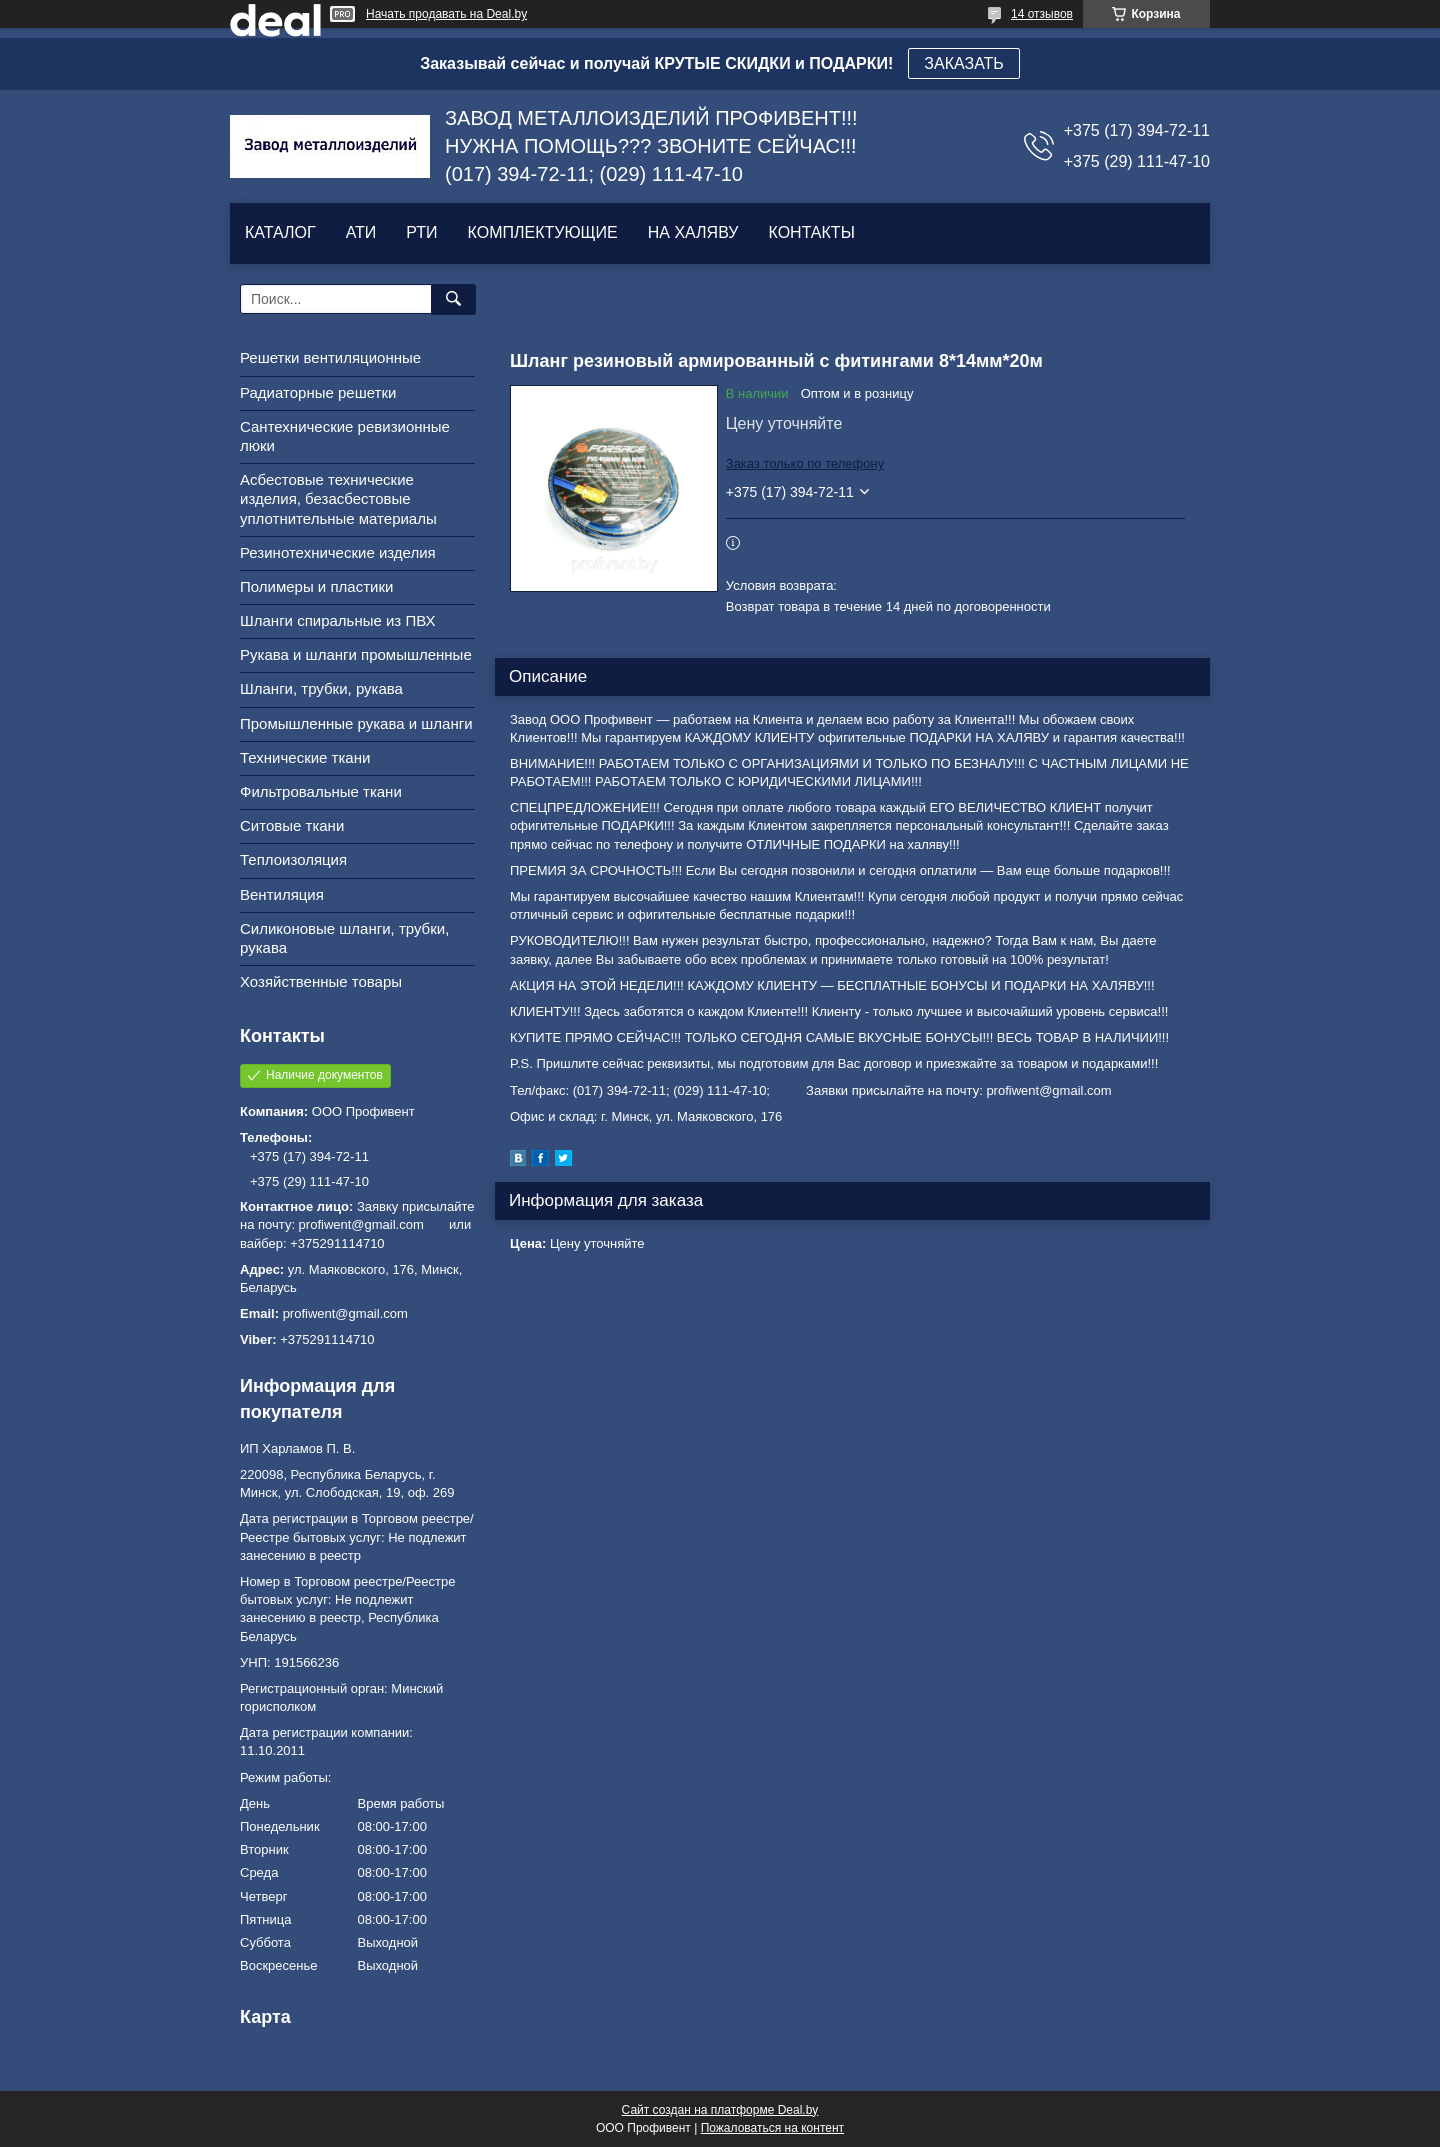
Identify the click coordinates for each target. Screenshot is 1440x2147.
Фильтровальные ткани (321, 791)
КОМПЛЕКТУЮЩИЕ (543, 232)
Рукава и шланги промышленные (356, 654)
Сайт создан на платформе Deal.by (720, 2110)
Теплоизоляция (293, 859)
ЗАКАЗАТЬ (964, 63)
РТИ (421, 232)
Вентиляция (282, 894)
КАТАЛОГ (280, 232)
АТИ (361, 232)
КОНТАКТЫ (811, 232)
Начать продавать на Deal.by (446, 14)
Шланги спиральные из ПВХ (338, 620)
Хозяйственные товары (321, 981)
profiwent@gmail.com (345, 1313)
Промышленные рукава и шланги (356, 723)
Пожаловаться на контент (772, 2128)
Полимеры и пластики (316, 586)
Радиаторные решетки (318, 392)
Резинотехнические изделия (338, 552)
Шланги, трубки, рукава (321, 688)
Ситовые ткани (292, 825)
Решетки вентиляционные (330, 357)
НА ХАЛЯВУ (693, 232)
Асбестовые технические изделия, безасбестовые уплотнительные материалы (338, 498)
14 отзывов (1042, 14)
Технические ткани (305, 757)
